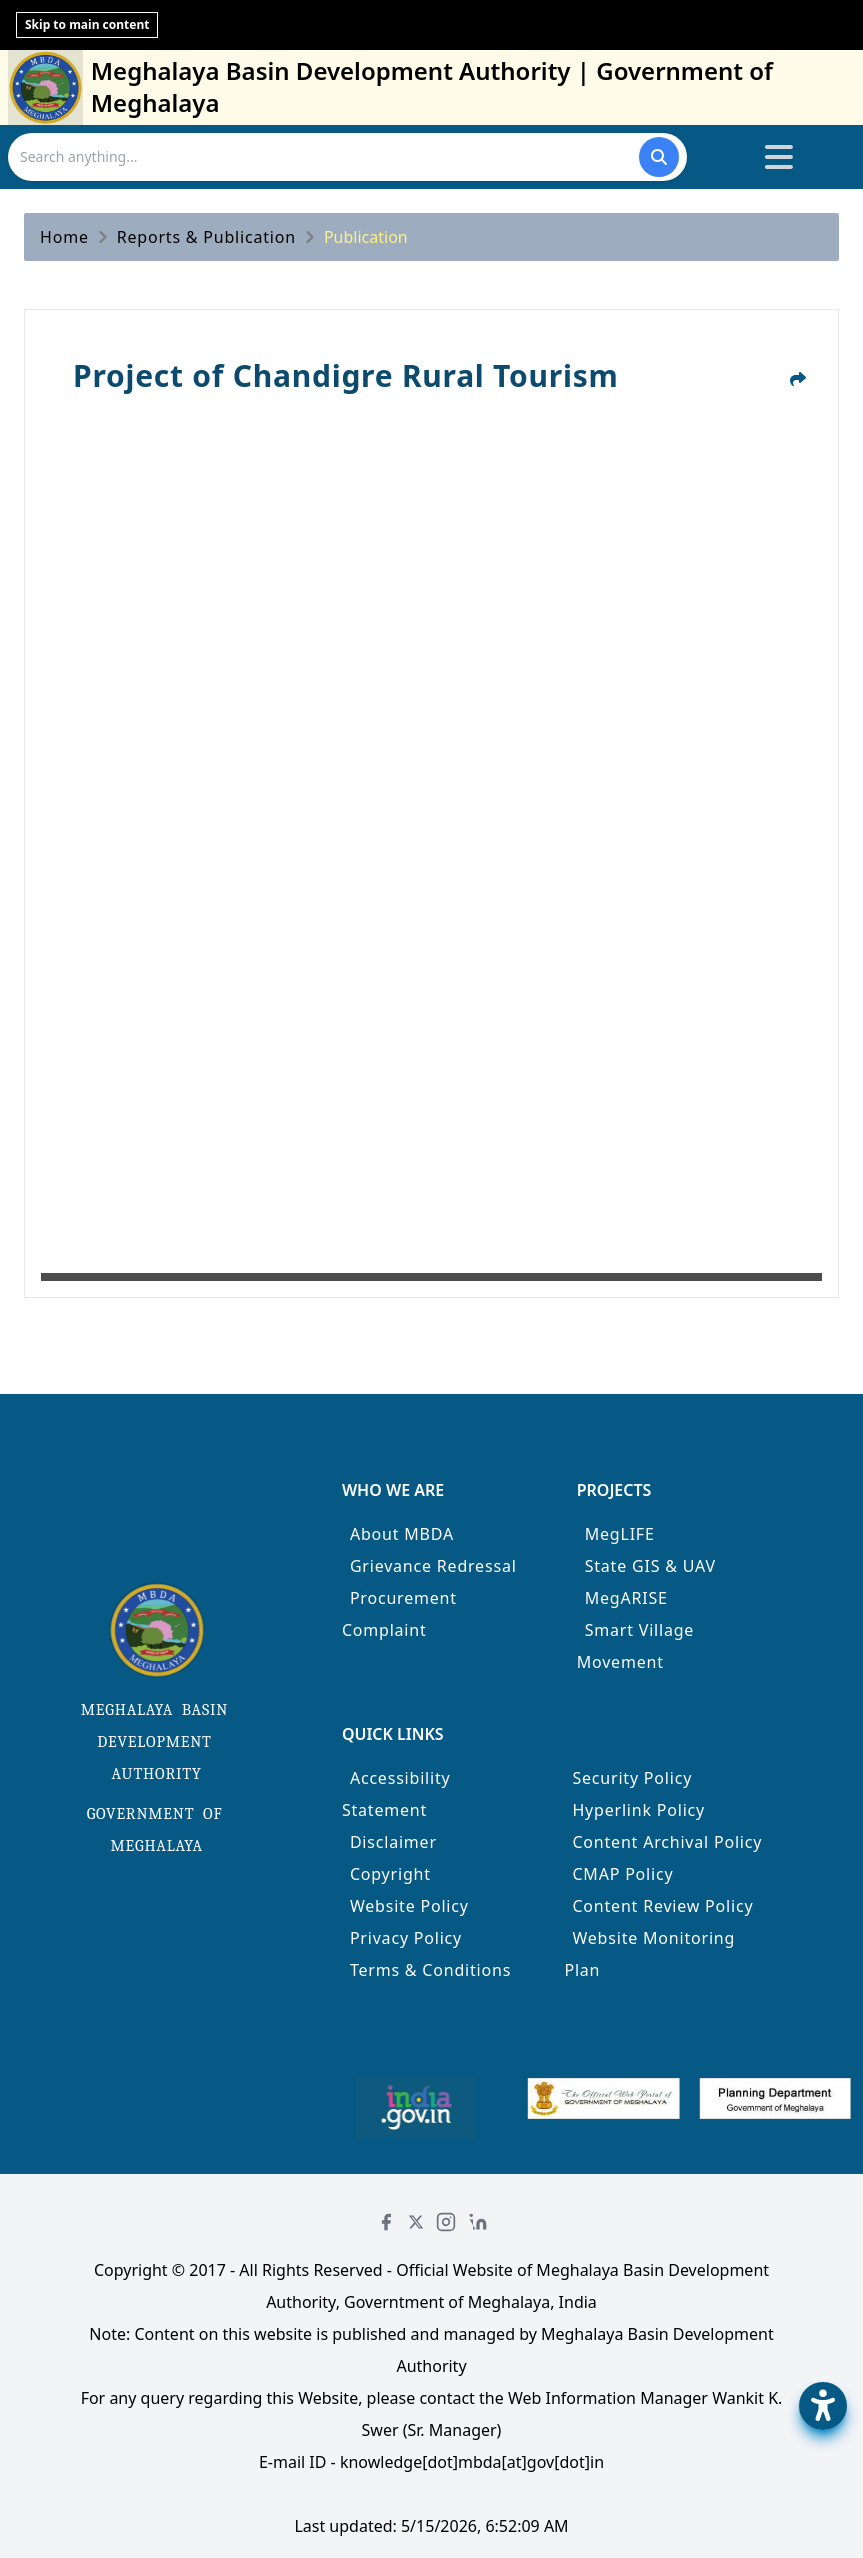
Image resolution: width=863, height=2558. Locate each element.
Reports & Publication (206, 237)
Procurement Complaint (399, 1614)
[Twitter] (416, 2222)
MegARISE (626, 1598)
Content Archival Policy (667, 1842)
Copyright (390, 1874)
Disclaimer (393, 1842)
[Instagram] (446, 2222)
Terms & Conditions (430, 1970)
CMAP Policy (622, 1874)
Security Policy (632, 1778)
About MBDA (402, 1534)
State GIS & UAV (650, 1566)
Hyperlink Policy (638, 1810)
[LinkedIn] (478, 2222)
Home (64, 237)
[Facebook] (386, 2222)
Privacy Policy (406, 1938)
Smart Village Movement (636, 1646)
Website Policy (409, 1906)
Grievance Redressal (433, 1566)
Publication (366, 237)
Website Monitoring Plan (649, 1954)
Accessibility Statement (396, 1794)
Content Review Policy (662, 1906)
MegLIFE (620, 1534)
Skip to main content (87, 24)
